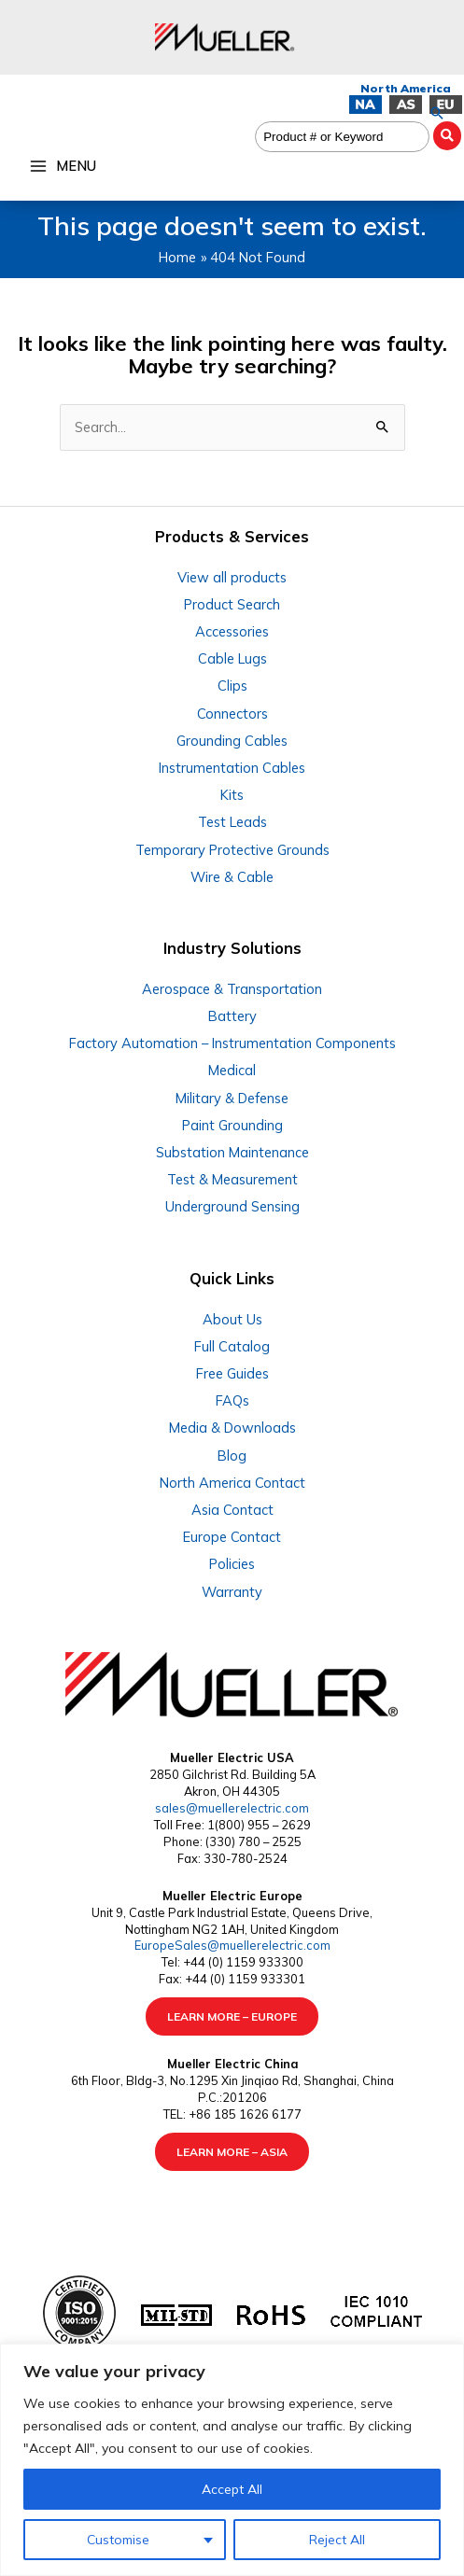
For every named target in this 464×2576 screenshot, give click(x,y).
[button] (437, 113)
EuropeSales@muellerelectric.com (232, 1945)
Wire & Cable (232, 877)
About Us (232, 1319)
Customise (118, 2539)
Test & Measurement (232, 1179)
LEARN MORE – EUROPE (232, 2016)
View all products (232, 577)
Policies (232, 1564)
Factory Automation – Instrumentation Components (232, 1043)
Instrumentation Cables (232, 768)
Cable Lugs (232, 658)
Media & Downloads (232, 1427)
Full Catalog (232, 1346)
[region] (232, 2460)
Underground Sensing (232, 1206)
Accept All (232, 2489)
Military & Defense (232, 1098)
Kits (232, 795)
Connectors (232, 713)
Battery (232, 1016)
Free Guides (232, 1373)
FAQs (232, 1400)
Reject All (337, 2539)
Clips (232, 685)
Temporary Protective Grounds (232, 850)
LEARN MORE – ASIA (232, 2152)
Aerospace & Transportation (232, 989)
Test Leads (232, 822)
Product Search (232, 604)
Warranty (232, 1592)
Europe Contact (232, 1537)
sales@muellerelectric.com (232, 1807)
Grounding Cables (232, 740)
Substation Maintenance (232, 1152)
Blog (232, 1455)
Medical (232, 1070)
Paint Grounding (232, 1125)
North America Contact (232, 1482)
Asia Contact (232, 1510)
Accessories (232, 631)
